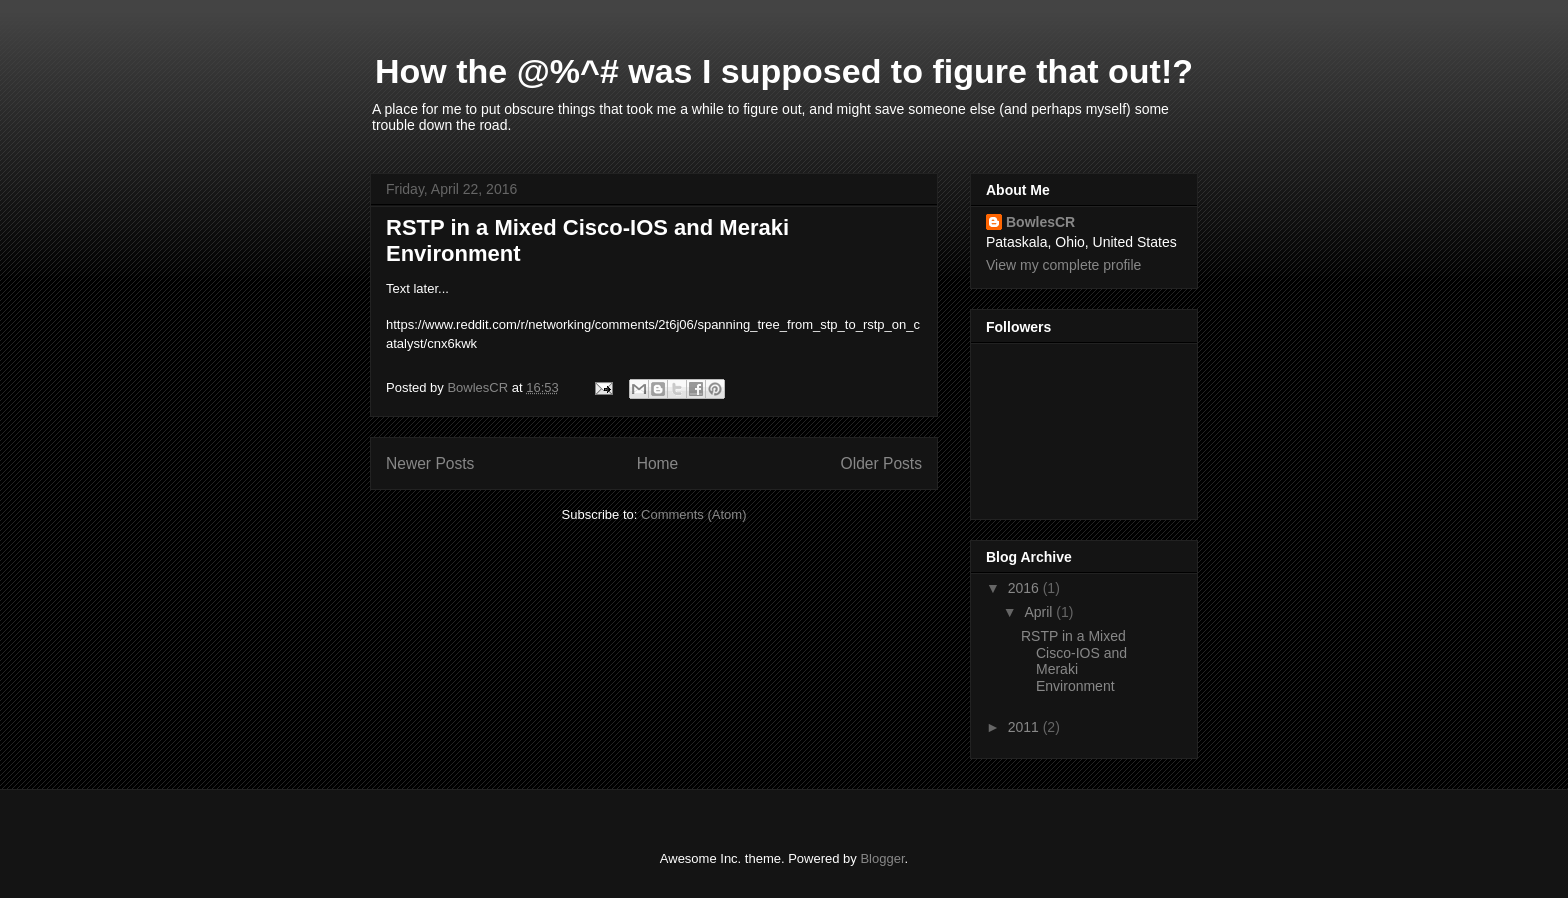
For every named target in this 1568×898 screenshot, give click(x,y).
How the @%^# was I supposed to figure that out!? (784, 71)
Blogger (882, 858)
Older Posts (881, 463)
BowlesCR (1040, 222)
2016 (1025, 588)
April (1040, 612)
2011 (1025, 727)
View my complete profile (1063, 265)
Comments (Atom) (693, 514)
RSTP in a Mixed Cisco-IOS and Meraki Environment (1074, 661)
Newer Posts (430, 463)
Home (658, 463)
